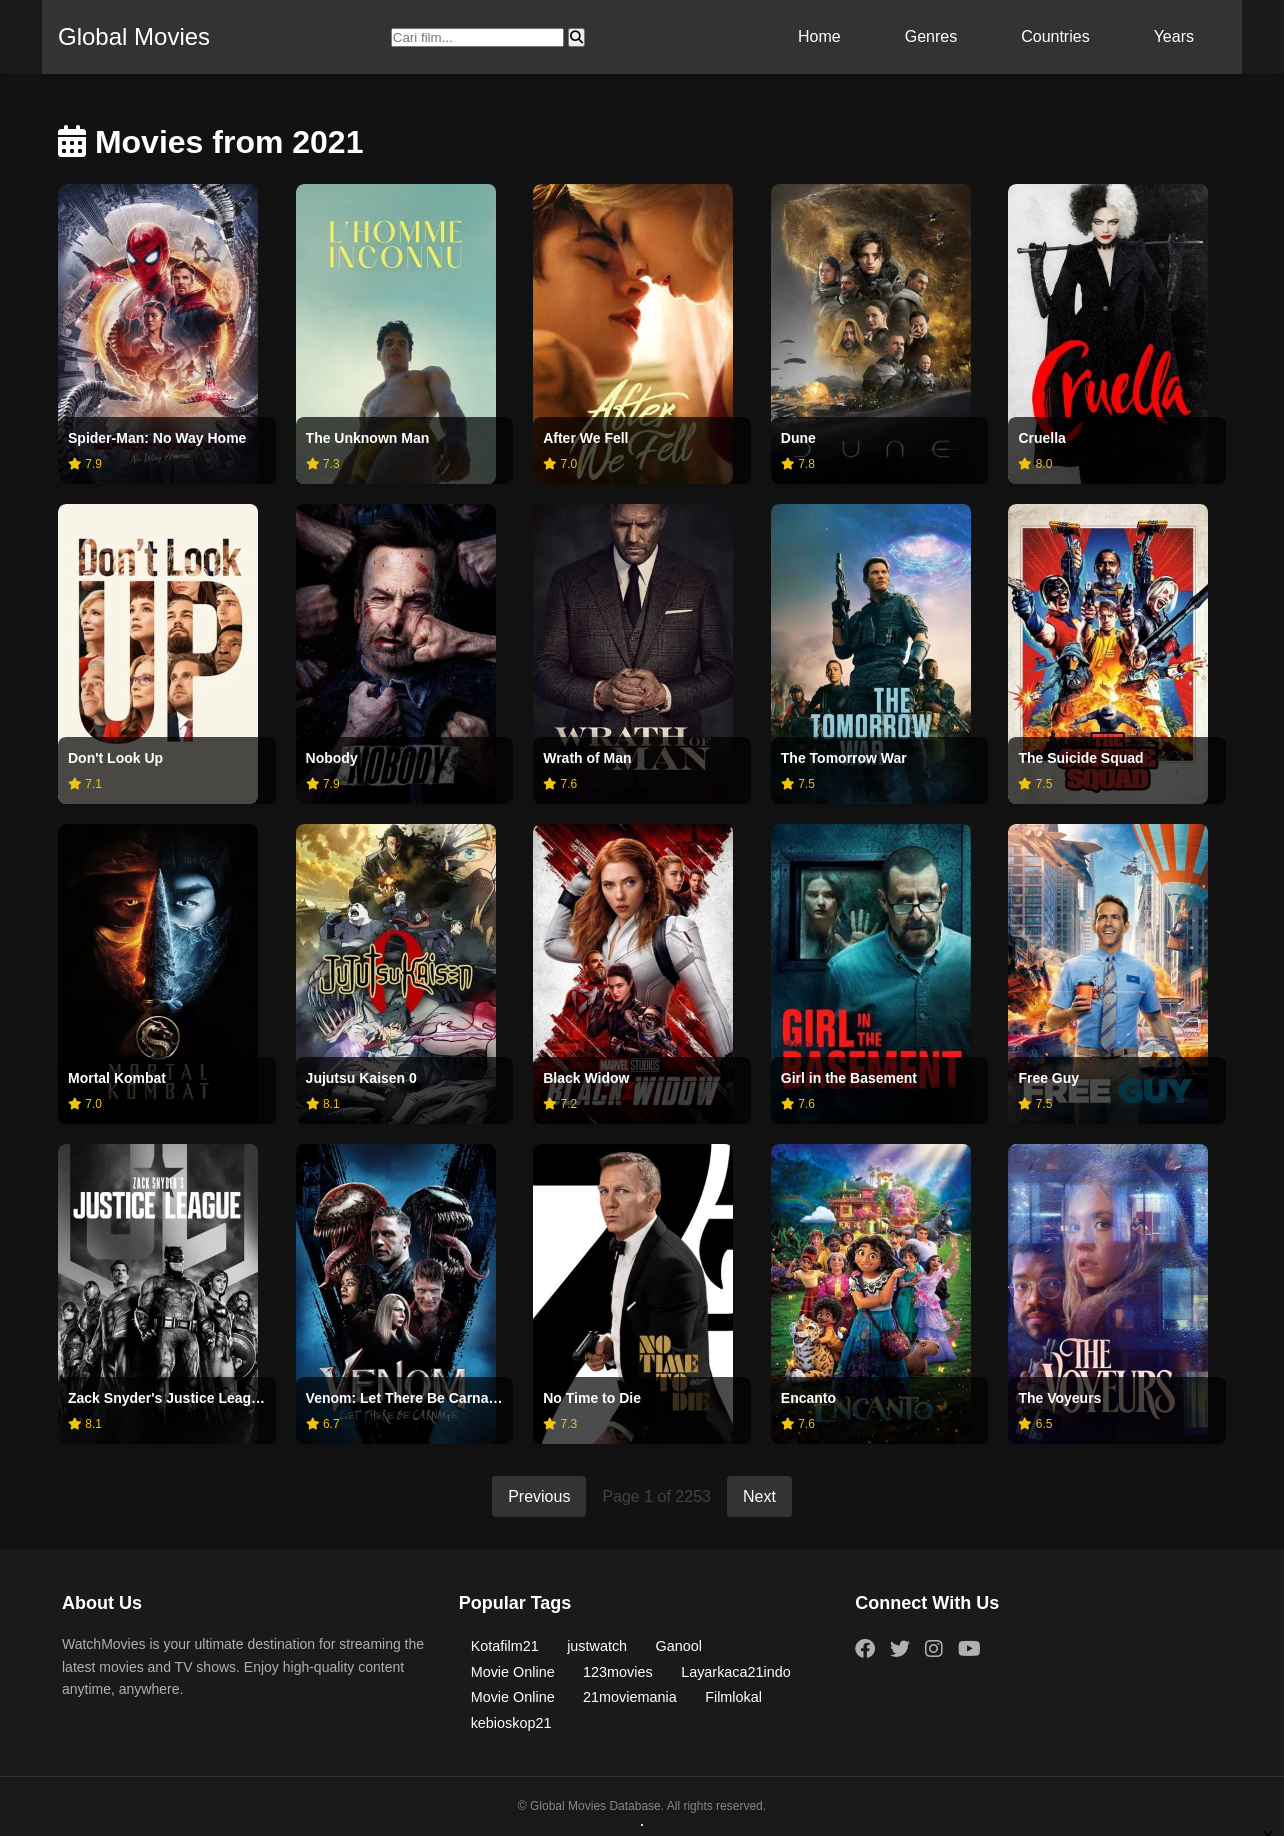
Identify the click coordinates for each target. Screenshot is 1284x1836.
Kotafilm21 (505, 1646)
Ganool (679, 1646)
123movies (618, 1672)
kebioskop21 (511, 1723)
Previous (539, 1496)
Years (1174, 36)
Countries (1055, 36)
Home (819, 36)
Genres (931, 36)
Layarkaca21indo (736, 1672)
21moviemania (630, 1697)
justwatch (597, 1646)
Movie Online (513, 1672)
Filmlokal (733, 1697)
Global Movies (134, 36)
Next (759, 1496)
